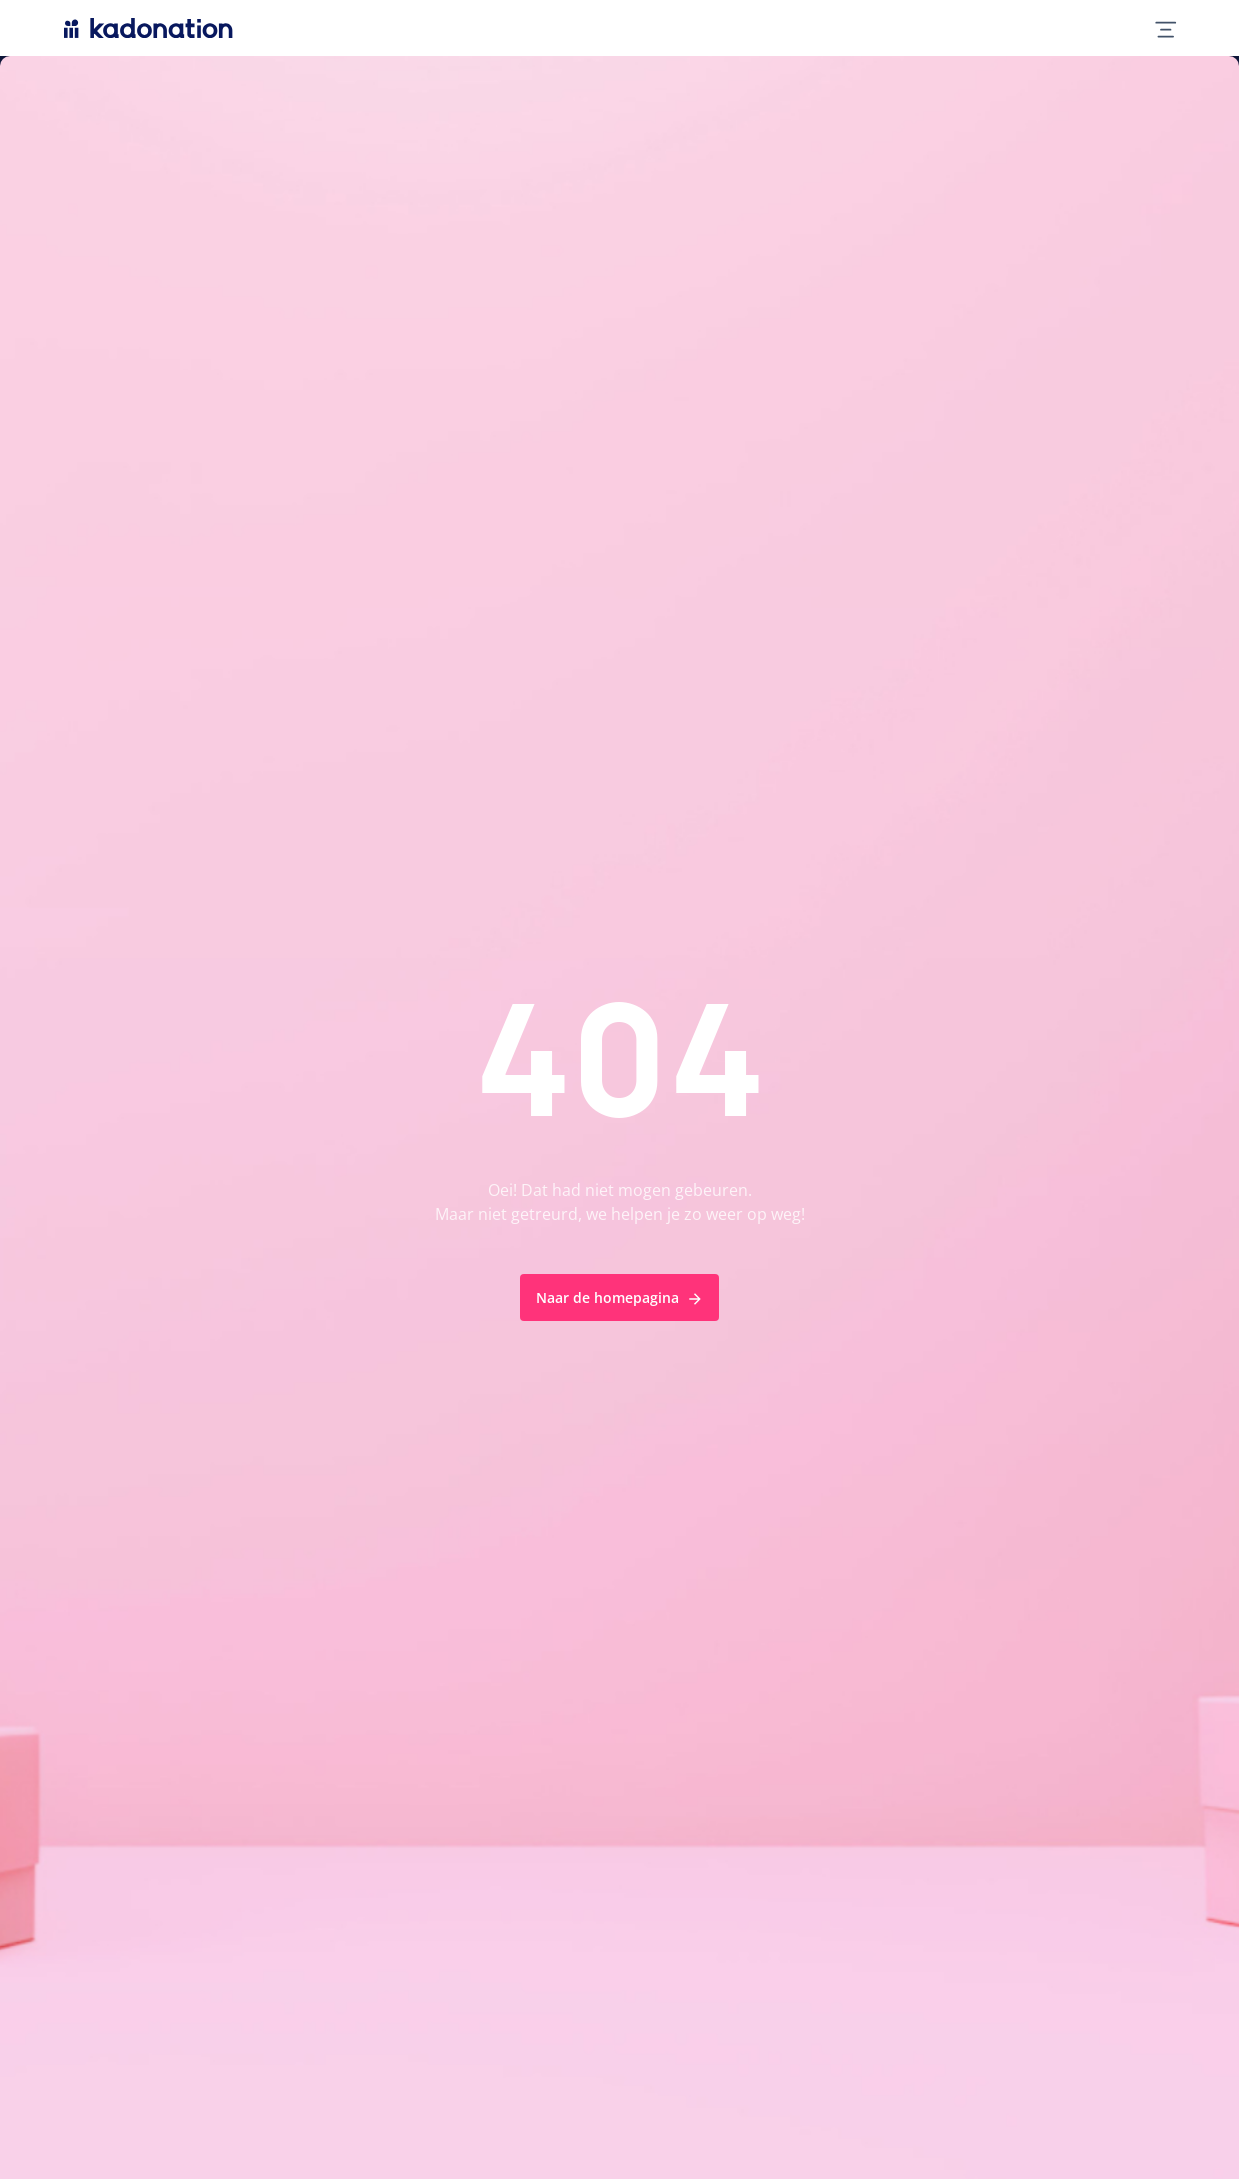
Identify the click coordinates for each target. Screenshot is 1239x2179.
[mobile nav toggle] (1157, 28)
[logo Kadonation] (148, 28)
